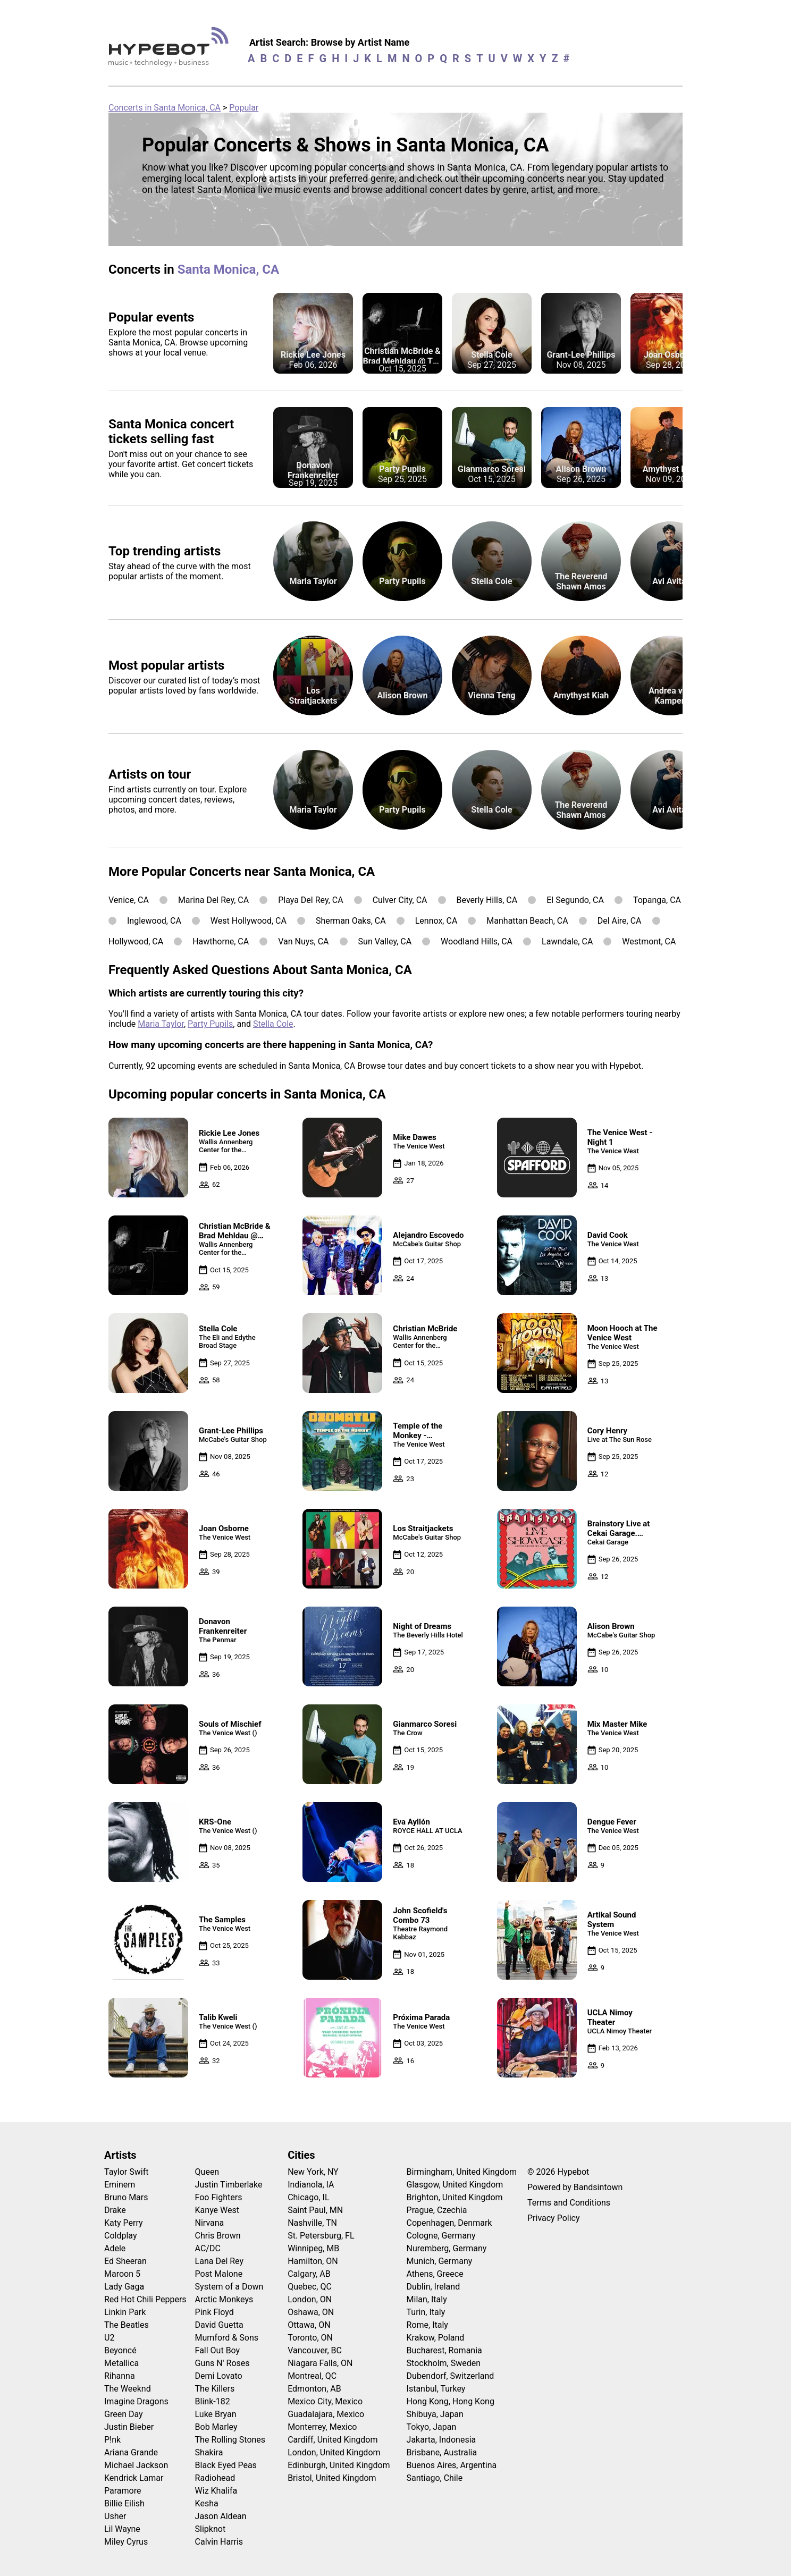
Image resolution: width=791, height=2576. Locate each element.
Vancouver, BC (315, 2350)
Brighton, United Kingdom (455, 2197)
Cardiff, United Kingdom (332, 2440)
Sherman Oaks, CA (351, 921)
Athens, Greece (435, 2274)
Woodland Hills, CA (476, 941)
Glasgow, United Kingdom (455, 2185)
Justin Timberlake (229, 2185)
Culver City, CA (400, 900)
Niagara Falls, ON (320, 2363)
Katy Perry (123, 2223)
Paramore (122, 2491)
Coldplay (120, 2236)
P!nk (112, 2440)
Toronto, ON (310, 2338)
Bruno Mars (126, 2197)
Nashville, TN (312, 2223)
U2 (109, 2338)
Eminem (119, 2185)
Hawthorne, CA (220, 941)
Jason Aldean (221, 2516)
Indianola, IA (311, 2185)
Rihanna (119, 2376)
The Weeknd (127, 2389)
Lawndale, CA (567, 941)
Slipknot (210, 2529)
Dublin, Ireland (433, 2287)
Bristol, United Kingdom (332, 2478)
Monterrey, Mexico (322, 2427)
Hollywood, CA (135, 941)
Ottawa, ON (309, 2325)
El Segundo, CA (575, 900)
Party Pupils (210, 1024)
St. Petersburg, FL (321, 2236)
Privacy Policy (553, 2218)
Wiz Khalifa (216, 2491)
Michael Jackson (136, 2465)
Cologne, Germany (441, 2236)
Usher (115, 2516)
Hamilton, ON (313, 2261)
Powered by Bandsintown (574, 2187)
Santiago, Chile (435, 2478)
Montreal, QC (312, 2376)
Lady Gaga (124, 2287)
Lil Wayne (122, 2529)
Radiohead (215, 2478)
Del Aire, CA (620, 921)
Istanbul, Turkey (436, 2389)
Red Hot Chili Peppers (145, 2299)
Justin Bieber (129, 2427)
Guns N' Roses (222, 2363)
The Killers (215, 2389)
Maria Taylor (161, 1024)
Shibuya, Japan (435, 2414)
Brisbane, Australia (442, 2452)
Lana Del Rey (219, 2261)
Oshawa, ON (311, 2312)
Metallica (121, 2363)
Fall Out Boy (217, 2350)
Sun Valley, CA (385, 941)
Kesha (206, 2503)
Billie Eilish (124, 2503)
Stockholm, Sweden (444, 2363)
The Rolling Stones (230, 2440)
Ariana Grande (131, 2452)
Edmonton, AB (314, 2389)
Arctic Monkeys (224, 2299)
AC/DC (208, 2248)
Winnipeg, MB (313, 2248)
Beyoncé (120, 2350)
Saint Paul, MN (315, 2210)
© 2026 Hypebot (558, 2172)
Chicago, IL (308, 2197)
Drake (115, 2210)
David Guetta (219, 2325)
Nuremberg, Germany (447, 2248)
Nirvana (209, 2223)
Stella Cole (273, 1024)
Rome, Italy (427, 2325)
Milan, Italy (427, 2299)
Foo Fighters (218, 2197)
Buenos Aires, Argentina (452, 2465)
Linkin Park (125, 2312)
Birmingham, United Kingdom (462, 2172)
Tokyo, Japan (432, 2427)
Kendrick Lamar (133, 2478)
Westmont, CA (649, 941)
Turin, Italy (426, 2312)
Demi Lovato (218, 2376)
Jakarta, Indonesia (441, 2440)
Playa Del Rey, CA (310, 900)
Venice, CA (128, 900)
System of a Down (229, 2287)
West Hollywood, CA (249, 921)
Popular (243, 108)
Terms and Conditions (568, 2203)
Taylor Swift (126, 2172)
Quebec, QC (310, 2287)
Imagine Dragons (136, 2401)
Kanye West (217, 2210)
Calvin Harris (219, 2542)
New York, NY (313, 2172)
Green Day (123, 2414)
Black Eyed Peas (226, 2465)
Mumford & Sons (226, 2338)
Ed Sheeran (125, 2261)
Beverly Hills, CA (487, 900)
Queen (207, 2172)
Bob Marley (216, 2427)
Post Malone (219, 2274)
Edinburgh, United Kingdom (339, 2465)
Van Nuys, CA (303, 941)
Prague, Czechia (437, 2210)
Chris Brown (218, 2236)
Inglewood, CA (154, 921)
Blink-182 (212, 2401)
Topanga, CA (657, 900)
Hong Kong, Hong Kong (450, 2401)
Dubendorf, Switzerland (450, 2376)
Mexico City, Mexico (325, 2401)
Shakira (209, 2452)
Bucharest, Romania (444, 2350)
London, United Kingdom (334, 2452)
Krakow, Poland (436, 2338)
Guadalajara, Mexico (326, 2414)
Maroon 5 (122, 2274)
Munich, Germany (440, 2261)
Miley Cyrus (126, 2542)
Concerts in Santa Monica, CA (164, 108)
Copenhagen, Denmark (449, 2223)
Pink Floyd (214, 2312)
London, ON (310, 2299)
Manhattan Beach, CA (527, 921)
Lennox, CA (436, 921)
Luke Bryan (216, 2414)
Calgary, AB (309, 2274)
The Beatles (126, 2325)
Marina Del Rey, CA (213, 900)
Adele (114, 2248)
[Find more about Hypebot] (171, 51)
